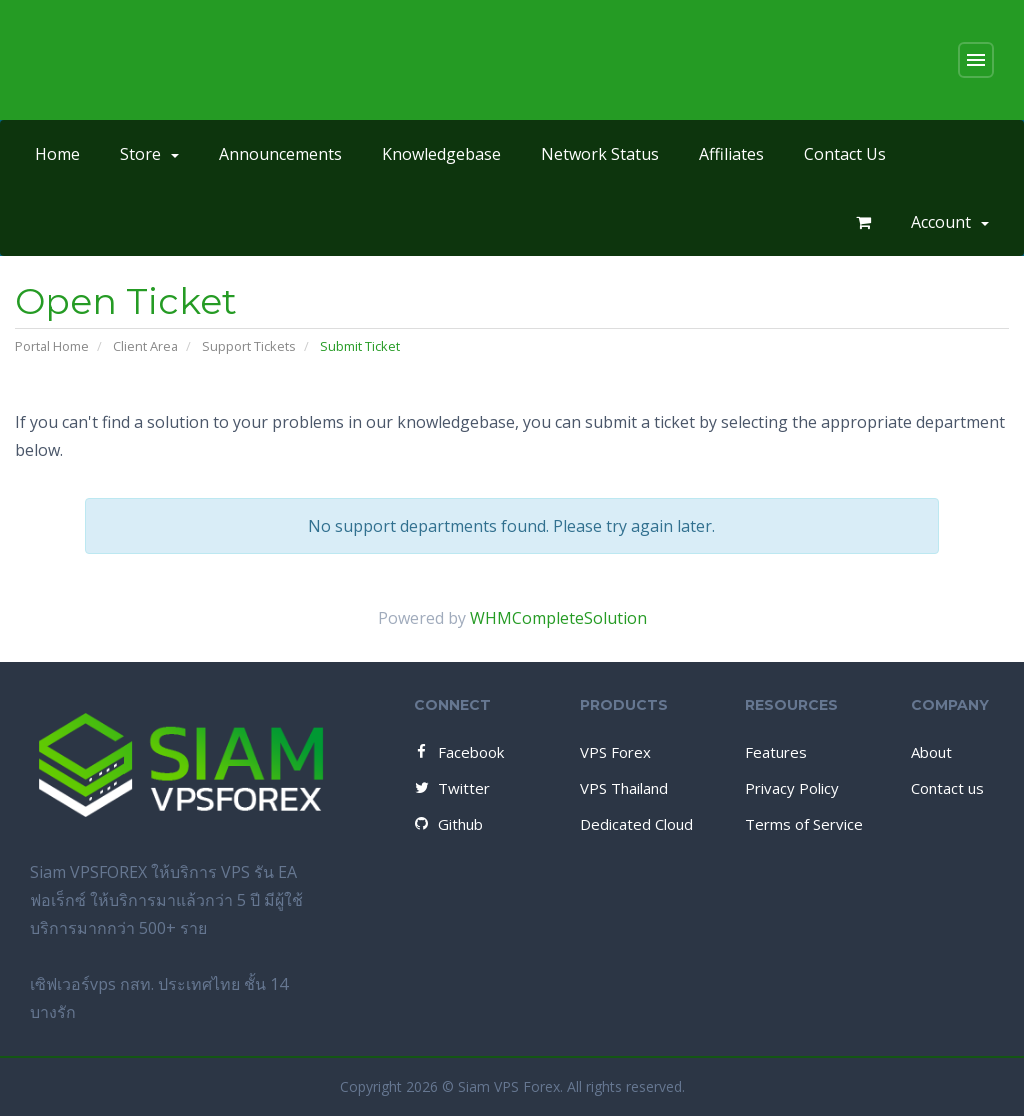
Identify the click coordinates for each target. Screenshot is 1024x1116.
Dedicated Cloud (636, 824)
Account (950, 222)
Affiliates (731, 154)
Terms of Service (804, 824)
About (931, 752)
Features (776, 752)
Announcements (280, 154)
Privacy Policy (792, 788)
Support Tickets (249, 346)
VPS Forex (615, 752)
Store (149, 154)
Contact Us (845, 154)
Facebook (458, 752)
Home (57, 154)
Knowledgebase (441, 154)
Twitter (451, 788)
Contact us (947, 788)
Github (447, 824)
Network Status (600, 154)
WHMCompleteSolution (558, 618)
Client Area (145, 346)
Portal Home (52, 346)
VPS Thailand (624, 788)
